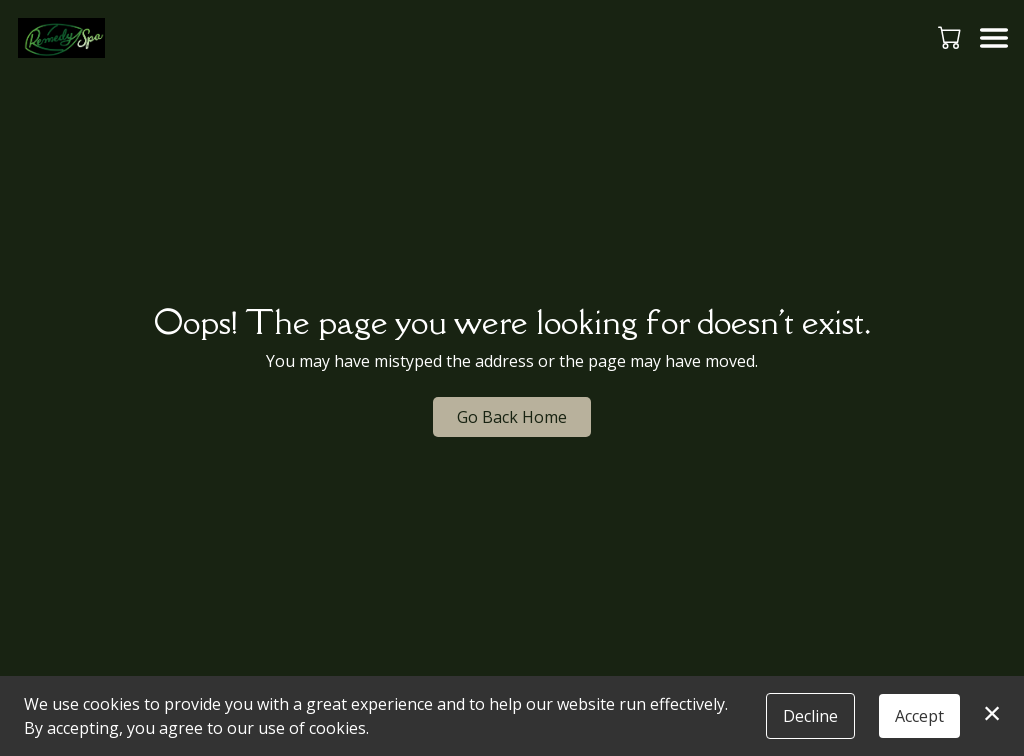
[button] (951, 37)
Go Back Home (512, 417)
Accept (919, 716)
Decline (810, 716)
